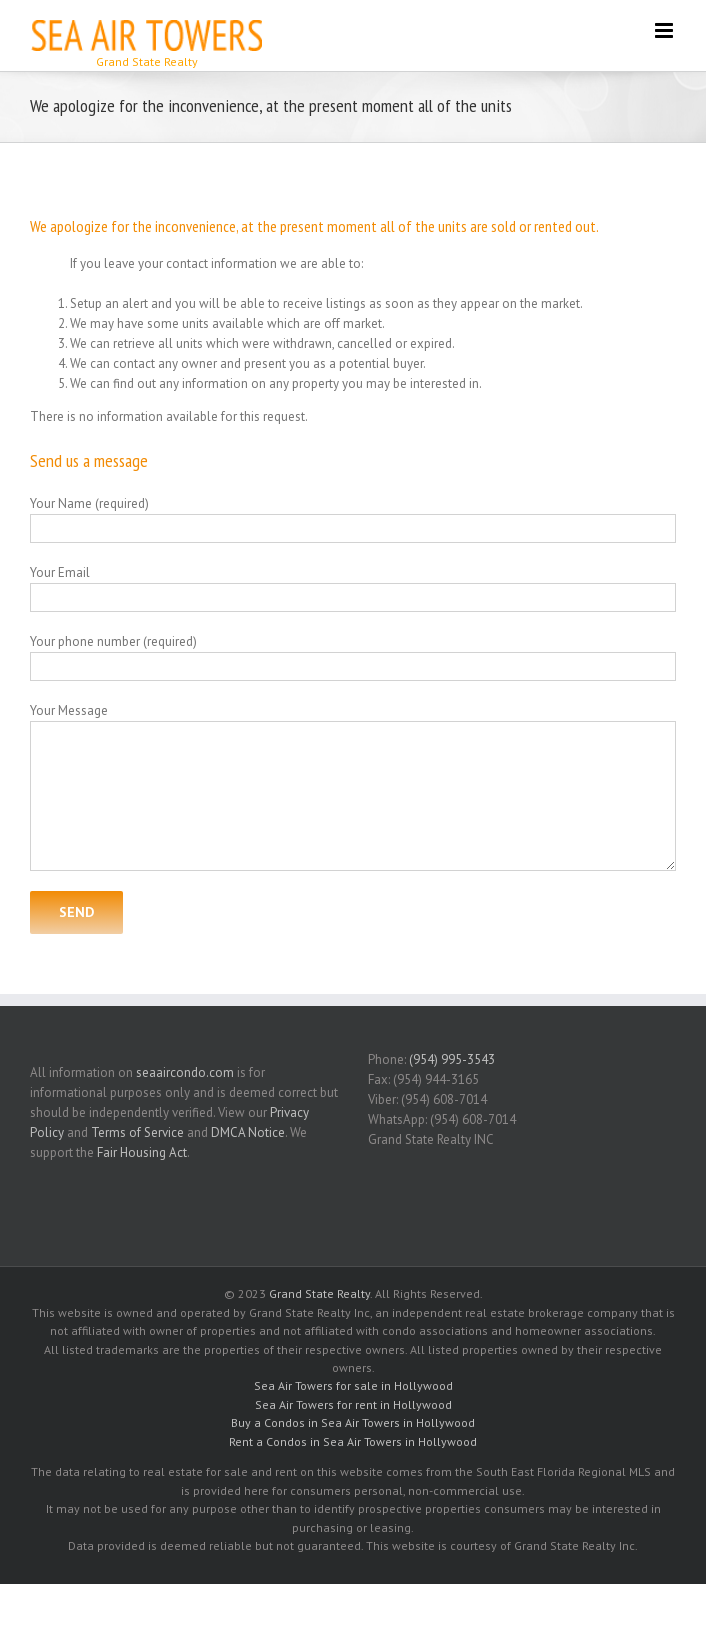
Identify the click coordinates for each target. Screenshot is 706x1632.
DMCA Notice (248, 1132)
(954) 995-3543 (452, 1059)
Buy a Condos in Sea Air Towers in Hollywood (353, 1422)
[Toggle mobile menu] (665, 30)
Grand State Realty (319, 1293)
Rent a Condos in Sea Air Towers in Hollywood (353, 1441)
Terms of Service (137, 1132)
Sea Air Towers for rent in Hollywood (353, 1404)
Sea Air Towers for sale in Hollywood (353, 1385)
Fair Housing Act (142, 1152)
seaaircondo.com (185, 1072)
